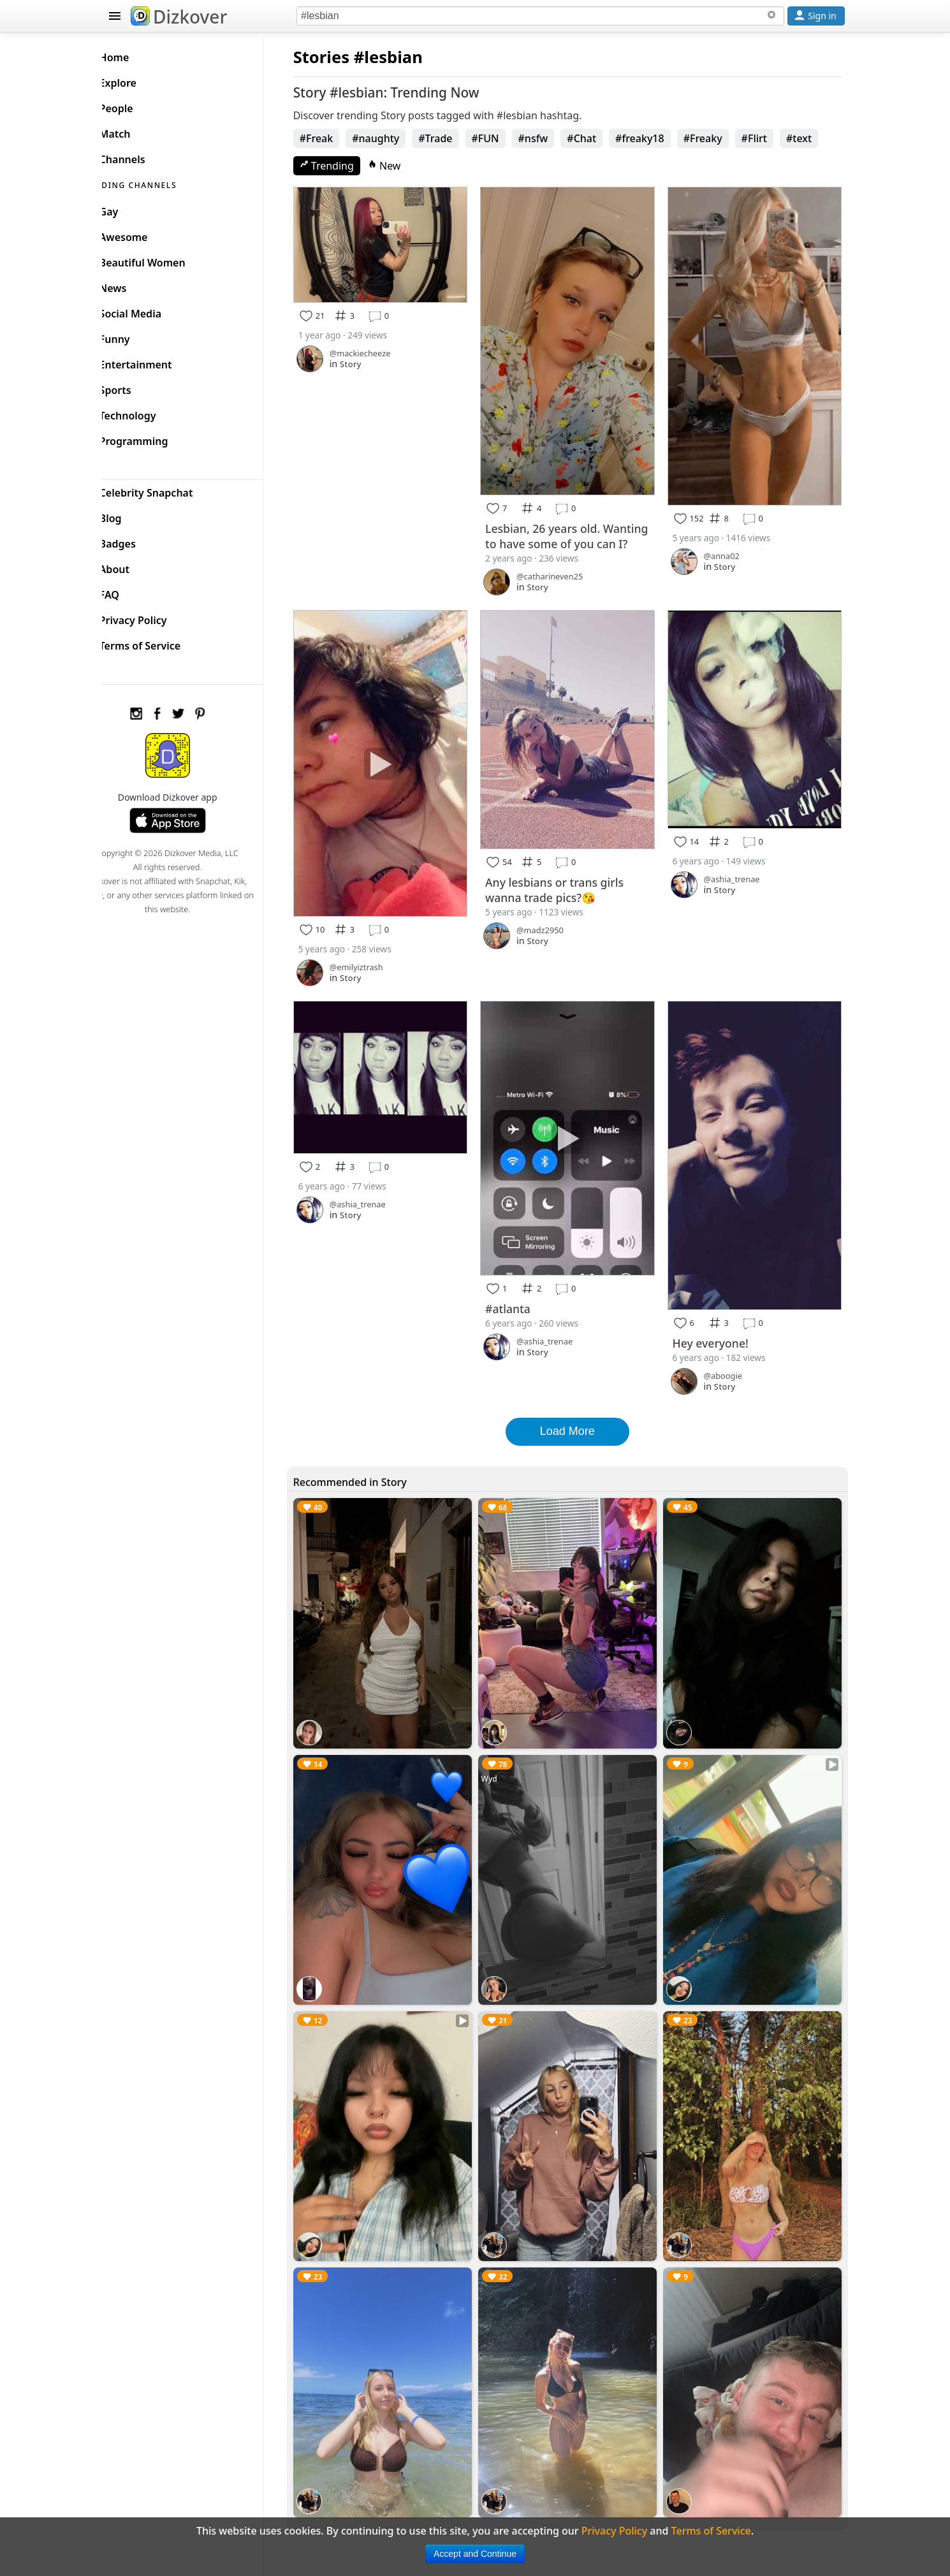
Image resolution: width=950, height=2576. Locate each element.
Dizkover (179, 16)
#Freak (336, 138)
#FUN (504, 138)
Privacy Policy (153, 617)
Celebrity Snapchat (166, 490)
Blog (131, 515)
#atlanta (520, 1291)
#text (818, 138)
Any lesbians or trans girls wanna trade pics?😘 (567, 885)
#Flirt (773, 138)
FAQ (129, 592)
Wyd (502, 1750)
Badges (138, 541)
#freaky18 (658, 138)
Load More (577, 1412)
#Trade (455, 138)
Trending (346, 166)
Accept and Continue (475, 2554)
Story (370, 359)
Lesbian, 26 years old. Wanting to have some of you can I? (576, 532)
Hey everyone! (717, 1324)
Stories (340, 57)
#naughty (395, 138)
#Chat (601, 138)
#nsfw (552, 138)
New (403, 166)
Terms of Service (160, 643)
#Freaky (722, 138)
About (134, 566)
